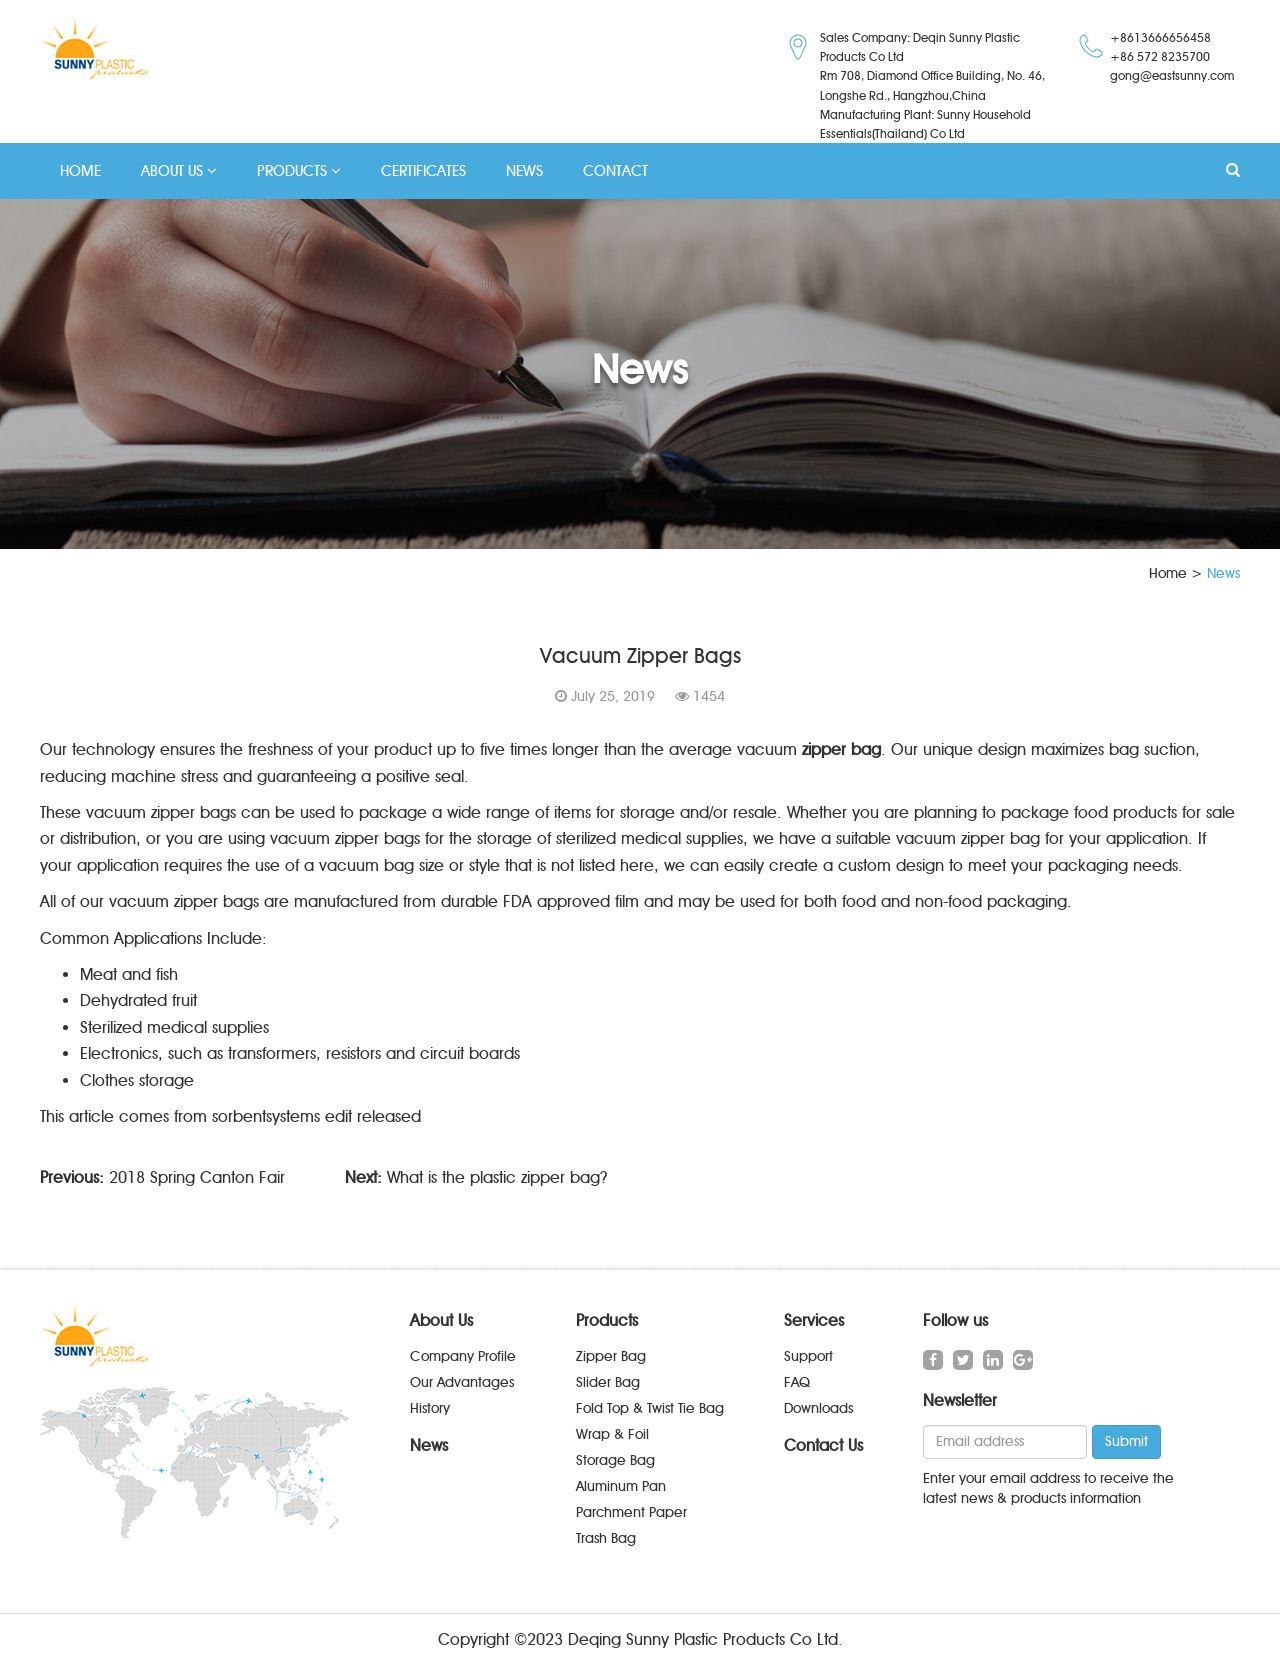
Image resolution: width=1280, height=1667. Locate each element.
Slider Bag (608, 1382)
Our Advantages (462, 1382)
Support (808, 1356)
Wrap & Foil (612, 1434)
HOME (80, 171)
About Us (441, 1320)
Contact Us (823, 1445)
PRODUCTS (299, 171)
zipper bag (841, 749)
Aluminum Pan (621, 1486)
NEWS (524, 171)
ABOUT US (179, 171)
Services (814, 1320)
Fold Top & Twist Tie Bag (650, 1408)
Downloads (818, 1408)
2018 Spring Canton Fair (197, 1177)
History (430, 1408)
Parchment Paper (631, 1512)
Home (1168, 573)
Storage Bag (615, 1460)
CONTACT (615, 171)
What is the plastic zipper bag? (497, 1177)
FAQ (797, 1382)
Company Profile (463, 1356)
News (429, 1445)
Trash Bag (606, 1538)
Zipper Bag (611, 1356)
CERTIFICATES (423, 171)
